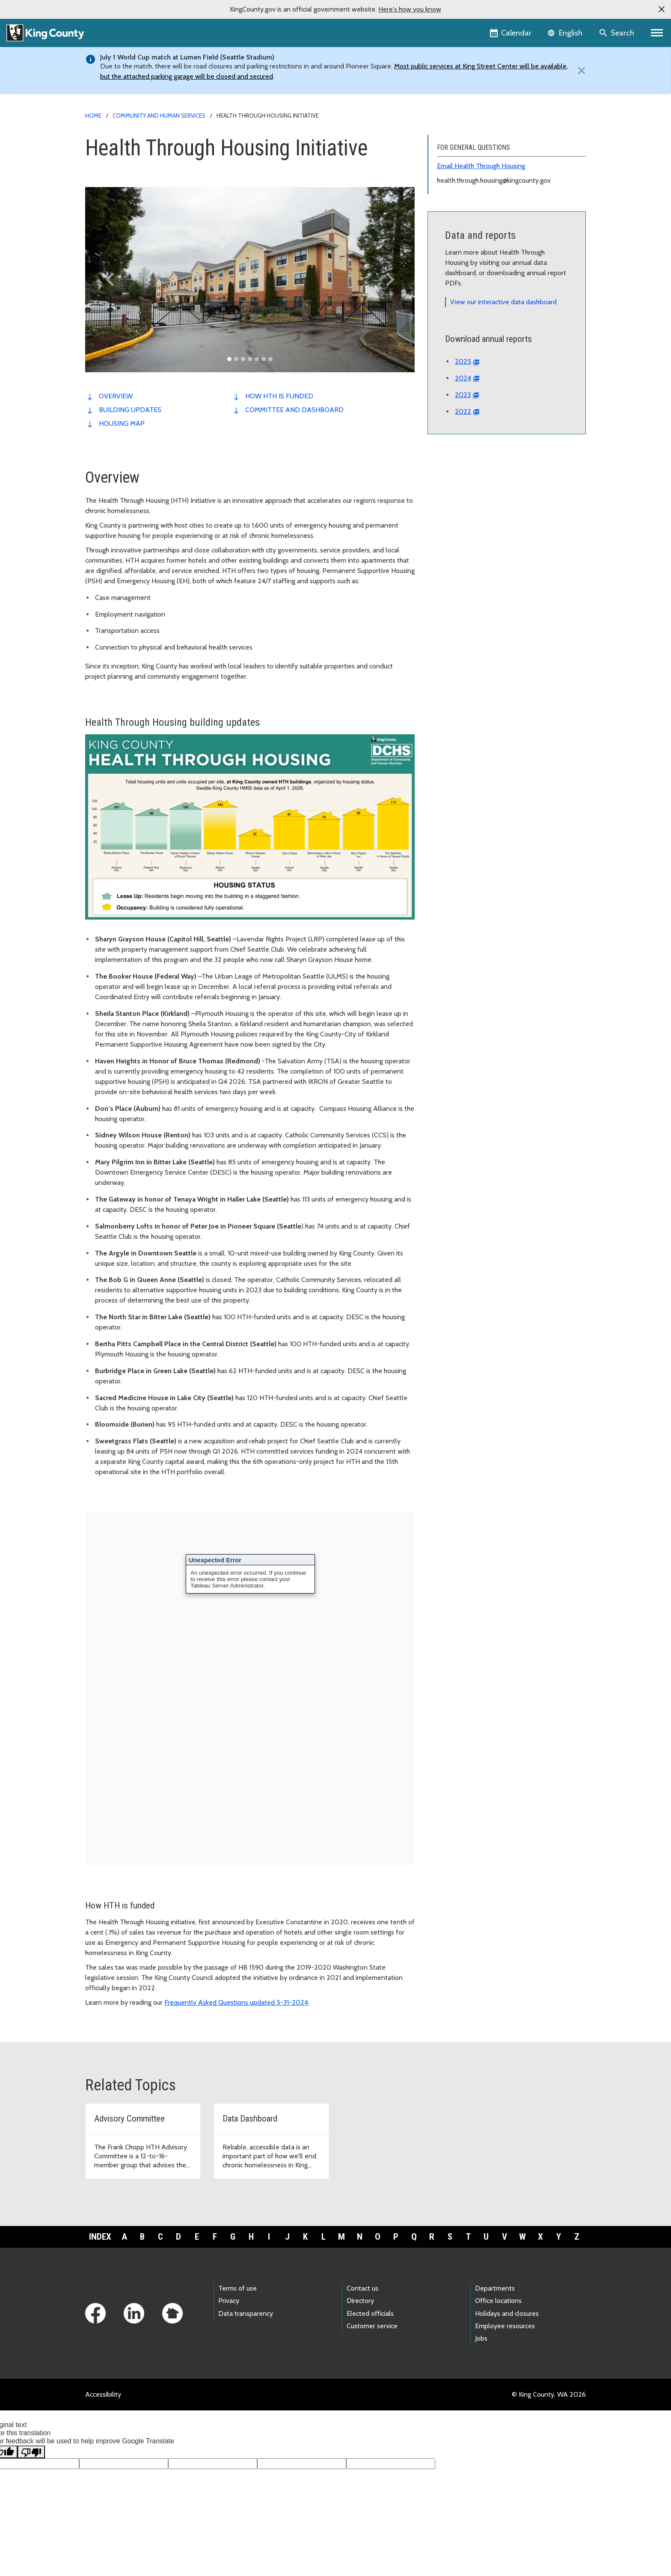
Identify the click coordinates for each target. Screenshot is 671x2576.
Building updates (130, 410)
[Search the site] (617, 33)
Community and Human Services (159, 115)
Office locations (498, 2301)
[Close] (579, 71)
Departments (495, 2288)
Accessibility (103, 2394)
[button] (661, 9)
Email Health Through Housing (481, 166)
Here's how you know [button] (409, 9)
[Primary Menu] (657, 33)
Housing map (122, 423)
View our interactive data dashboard (503, 302)
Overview (116, 396)
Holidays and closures (507, 2313)
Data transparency (245, 2313)
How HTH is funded (279, 396)
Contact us (362, 2288)
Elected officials (370, 2313)
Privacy (228, 2301)
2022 (463, 411)
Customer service (372, 2326)
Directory (360, 2301)
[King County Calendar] (511, 33)
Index (100, 2237)
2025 (463, 361)
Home (93, 115)
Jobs (481, 2338)
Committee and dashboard (294, 410)
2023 (463, 395)
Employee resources (505, 2326)
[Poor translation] (31, 2451)
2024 (463, 378)
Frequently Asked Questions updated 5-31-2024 (236, 2002)
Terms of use (237, 2288)
